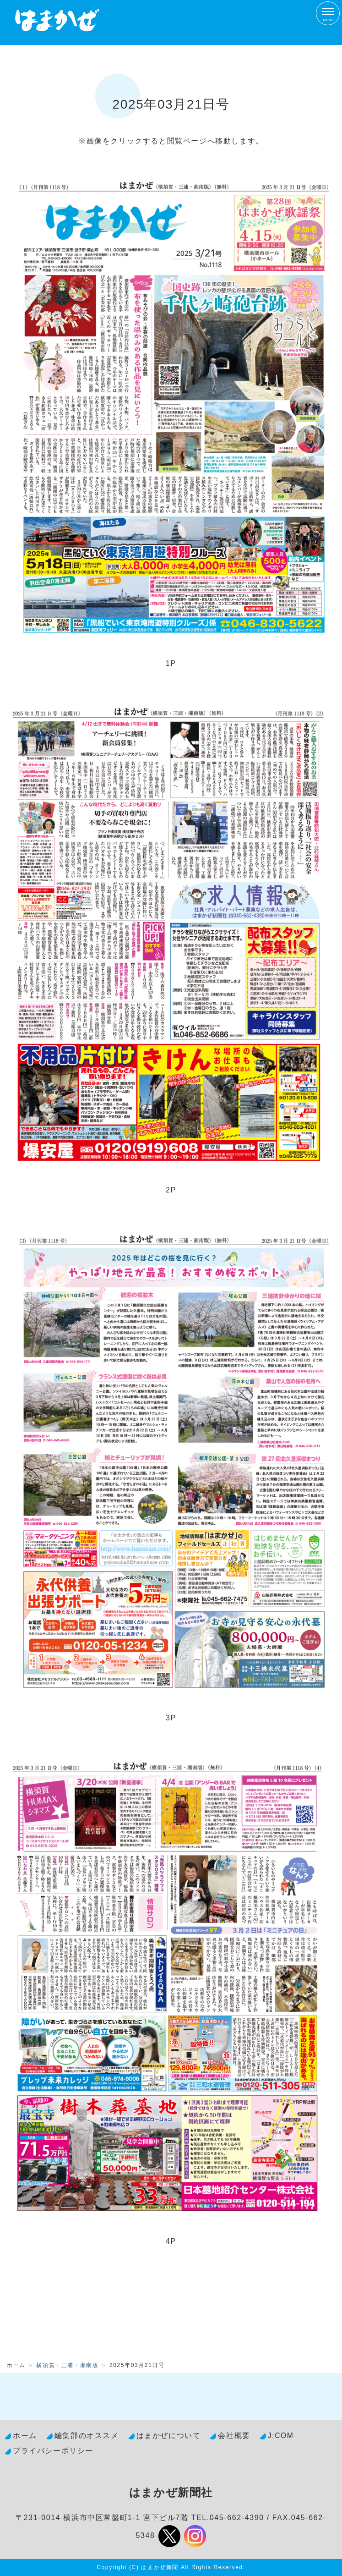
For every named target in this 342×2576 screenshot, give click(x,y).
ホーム (16, 2365)
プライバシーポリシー (53, 2451)
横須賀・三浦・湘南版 (67, 2365)
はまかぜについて (168, 2435)
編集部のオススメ (86, 2435)
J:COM (281, 2435)
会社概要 (234, 2435)
